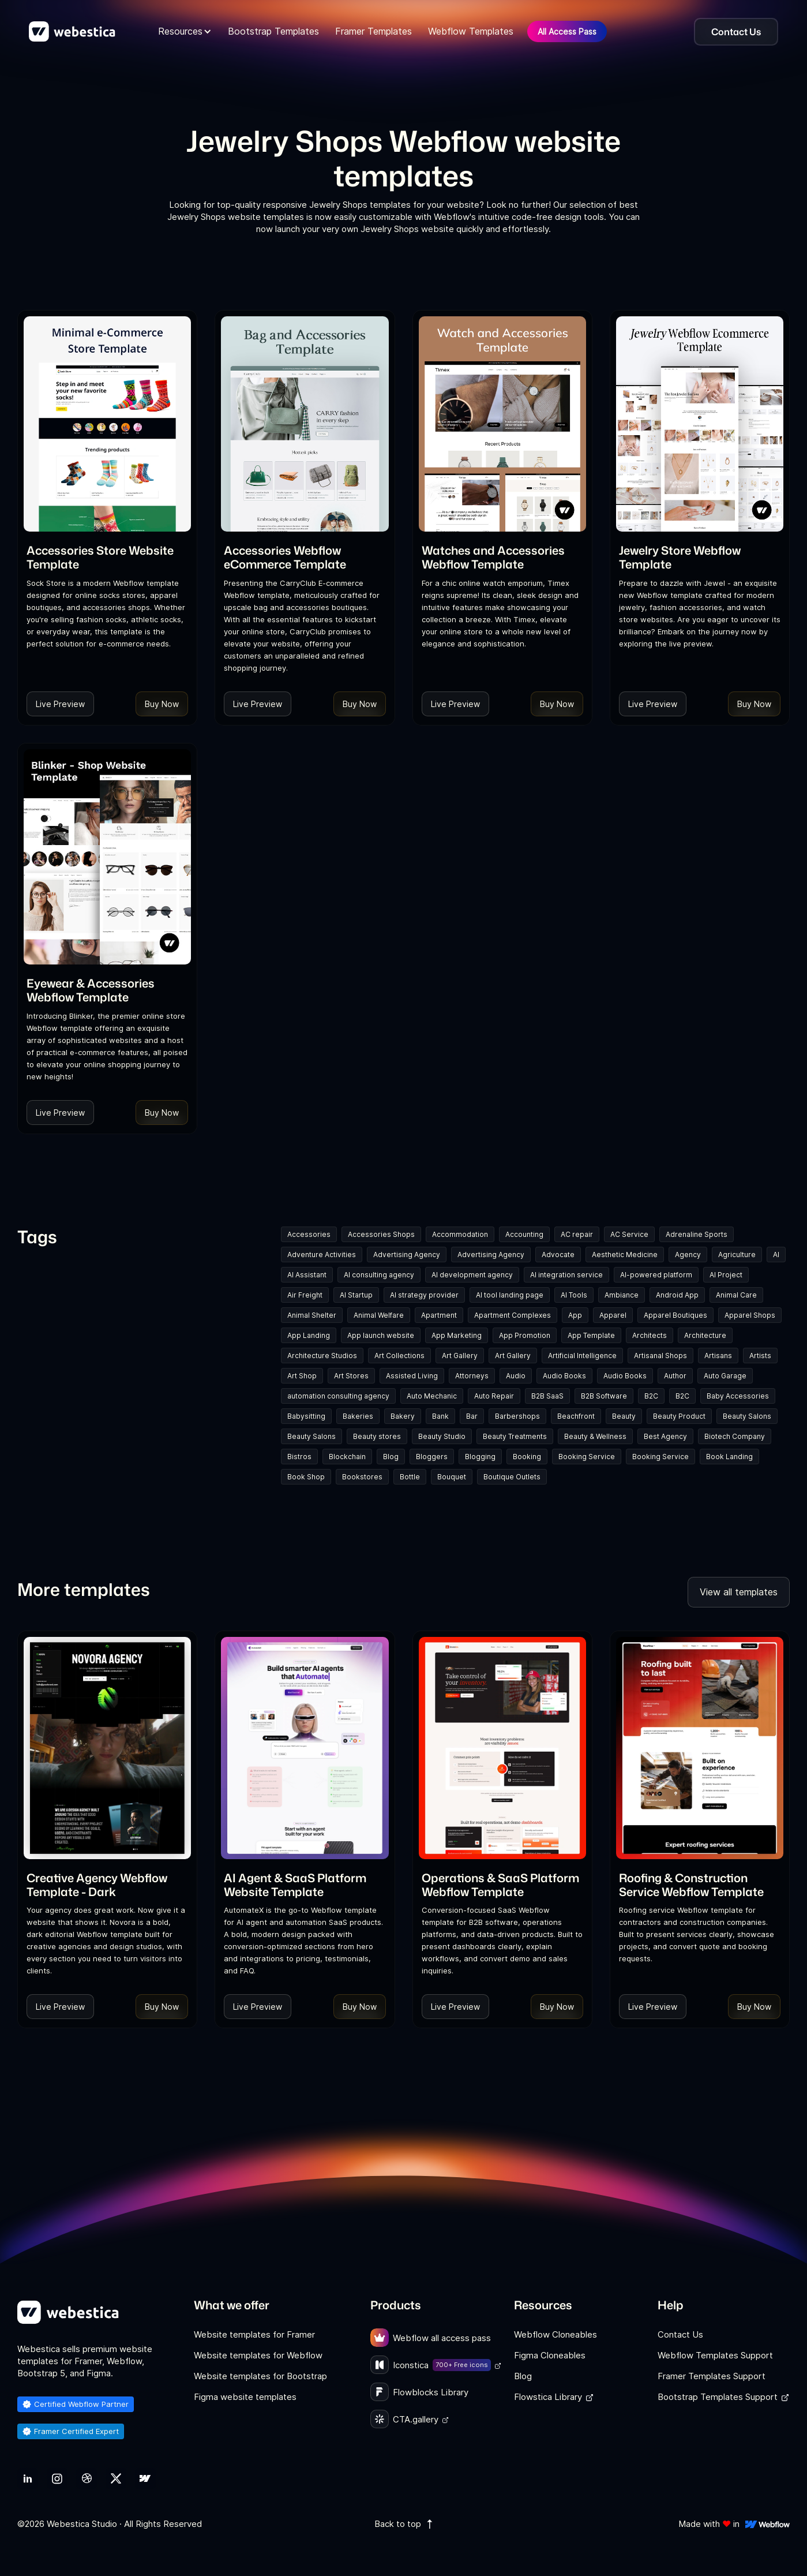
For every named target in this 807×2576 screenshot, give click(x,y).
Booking (527, 1456)
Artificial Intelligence (582, 1355)
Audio (516, 1375)
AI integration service (566, 1274)
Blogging (480, 1456)
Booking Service (586, 1456)
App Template (591, 1335)
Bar (472, 1416)
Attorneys (472, 1375)
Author (675, 1375)
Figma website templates (245, 2396)
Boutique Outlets (511, 1476)
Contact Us (680, 2334)
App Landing (308, 1335)
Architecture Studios (322, 1355)
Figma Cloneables (549, 2355)
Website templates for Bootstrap (260, 2376)
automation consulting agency (338, 1396)
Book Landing (729, 1456)
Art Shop (302, 1375)
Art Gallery (460, 1355)
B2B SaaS (547, 1396)
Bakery (403, 1416)
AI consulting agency (379, 1274)
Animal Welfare (379, 1315)
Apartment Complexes (512, 1315)
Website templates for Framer (254, 2334)
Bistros (299, 1456)
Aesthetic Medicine (625, 1254)
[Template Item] (107, 424)
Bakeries (358, 1416)
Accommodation (460, 1234)
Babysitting (306, 1416)
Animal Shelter (311, 1315)
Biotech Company (734, 1436)
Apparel (612, 1315)
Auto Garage (725, 1375)
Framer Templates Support (711, 2376)
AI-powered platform (656, 1274)
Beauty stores (377, 1436)
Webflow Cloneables (555, 2334)
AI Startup (356, 1295)
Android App (677, 1295)
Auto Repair (494, 1396)
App (575, 1315)
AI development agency (472, 1274)
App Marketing (456, 1335)
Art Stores (351, 1375)
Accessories (309, 1234)
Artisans (718, 1355)
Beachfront (576, 1416)
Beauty (624, 1416)
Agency (688, 1254)
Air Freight (304, 1295)
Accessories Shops (381, 1234)
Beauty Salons (747, 1416)
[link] (107, 557)
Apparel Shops (750, 1315)
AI (776, 1254)
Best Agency (665, 1436)
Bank (440, 1416)
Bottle (410, 1476)
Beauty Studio (442, 1436)
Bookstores (362, 1476)
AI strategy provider (424, 1295)
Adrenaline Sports (696, 1234)
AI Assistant (306, 1274)
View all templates (739, 1592)
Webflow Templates (470, 31)
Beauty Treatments (515, 1436)
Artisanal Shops (660, 1355)
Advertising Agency (406, 1254)
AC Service (629, 1234)
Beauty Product (679, 1416)
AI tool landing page (509, 1295)
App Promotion (524, 1335)
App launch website (380, 1335)
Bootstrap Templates (273, 31)
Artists (760, 1355)
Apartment (439, 1315)
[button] (185, 31)
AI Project (726, 1274)
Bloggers (432, 1456)
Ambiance (622, 1295)
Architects (649, 1335)
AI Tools (574, 1295)
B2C (651, 1396)
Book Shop (306, 1476)
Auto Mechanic (432, 1396)
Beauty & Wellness (595, 1436)
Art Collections (399, 1355)
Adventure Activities (321, 1254)
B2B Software (604, 1396)
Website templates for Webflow (258, 2355)
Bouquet (451, 1476)
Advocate (558, 1254)
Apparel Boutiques (675, 1315)
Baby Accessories (738, 1396)
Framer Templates (373, 31)
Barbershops (517, 1416)
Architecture (705, 1335)
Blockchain (347, 1456)
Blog (391, 1456)
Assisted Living (412, 1375)
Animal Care (736, 1295)
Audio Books (564, 1375)
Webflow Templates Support (715, 2355)
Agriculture (737, 1254)
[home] (72, 31)
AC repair (577, 1234)
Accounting (524, 1234)
